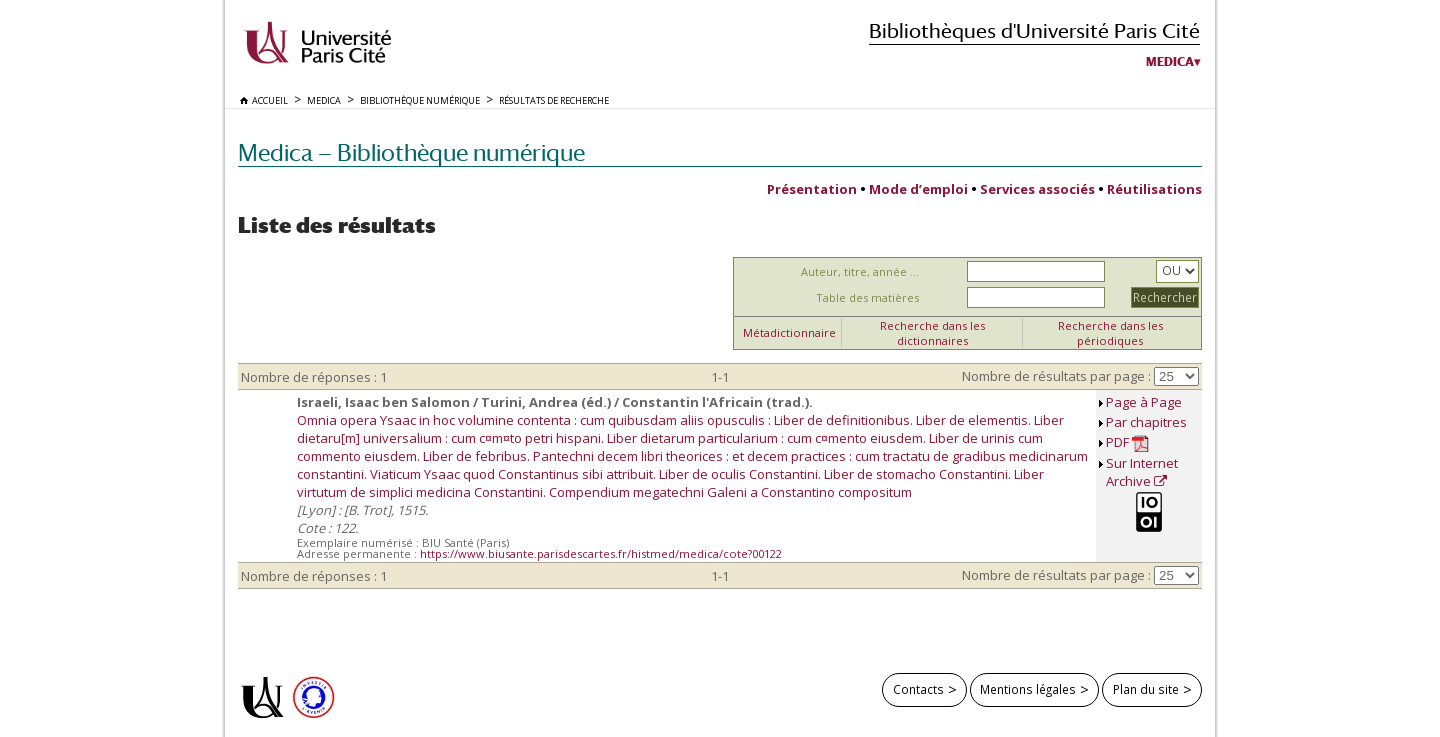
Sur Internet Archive (1142, 472)
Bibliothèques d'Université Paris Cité (1034, 30)
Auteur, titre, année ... (860, 271)
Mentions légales (1028, 689)
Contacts (918, 689)
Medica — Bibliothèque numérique (411, 152)
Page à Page (1144, 402)
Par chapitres (1146, 422)
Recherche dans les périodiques (1110, 333)
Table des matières (867, 297)
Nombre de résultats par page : (1056, 376)
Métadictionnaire (789, 332)
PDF (1127, 442)
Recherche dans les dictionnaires (932, 333)
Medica (1170, 62)
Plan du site (1146, 689)
